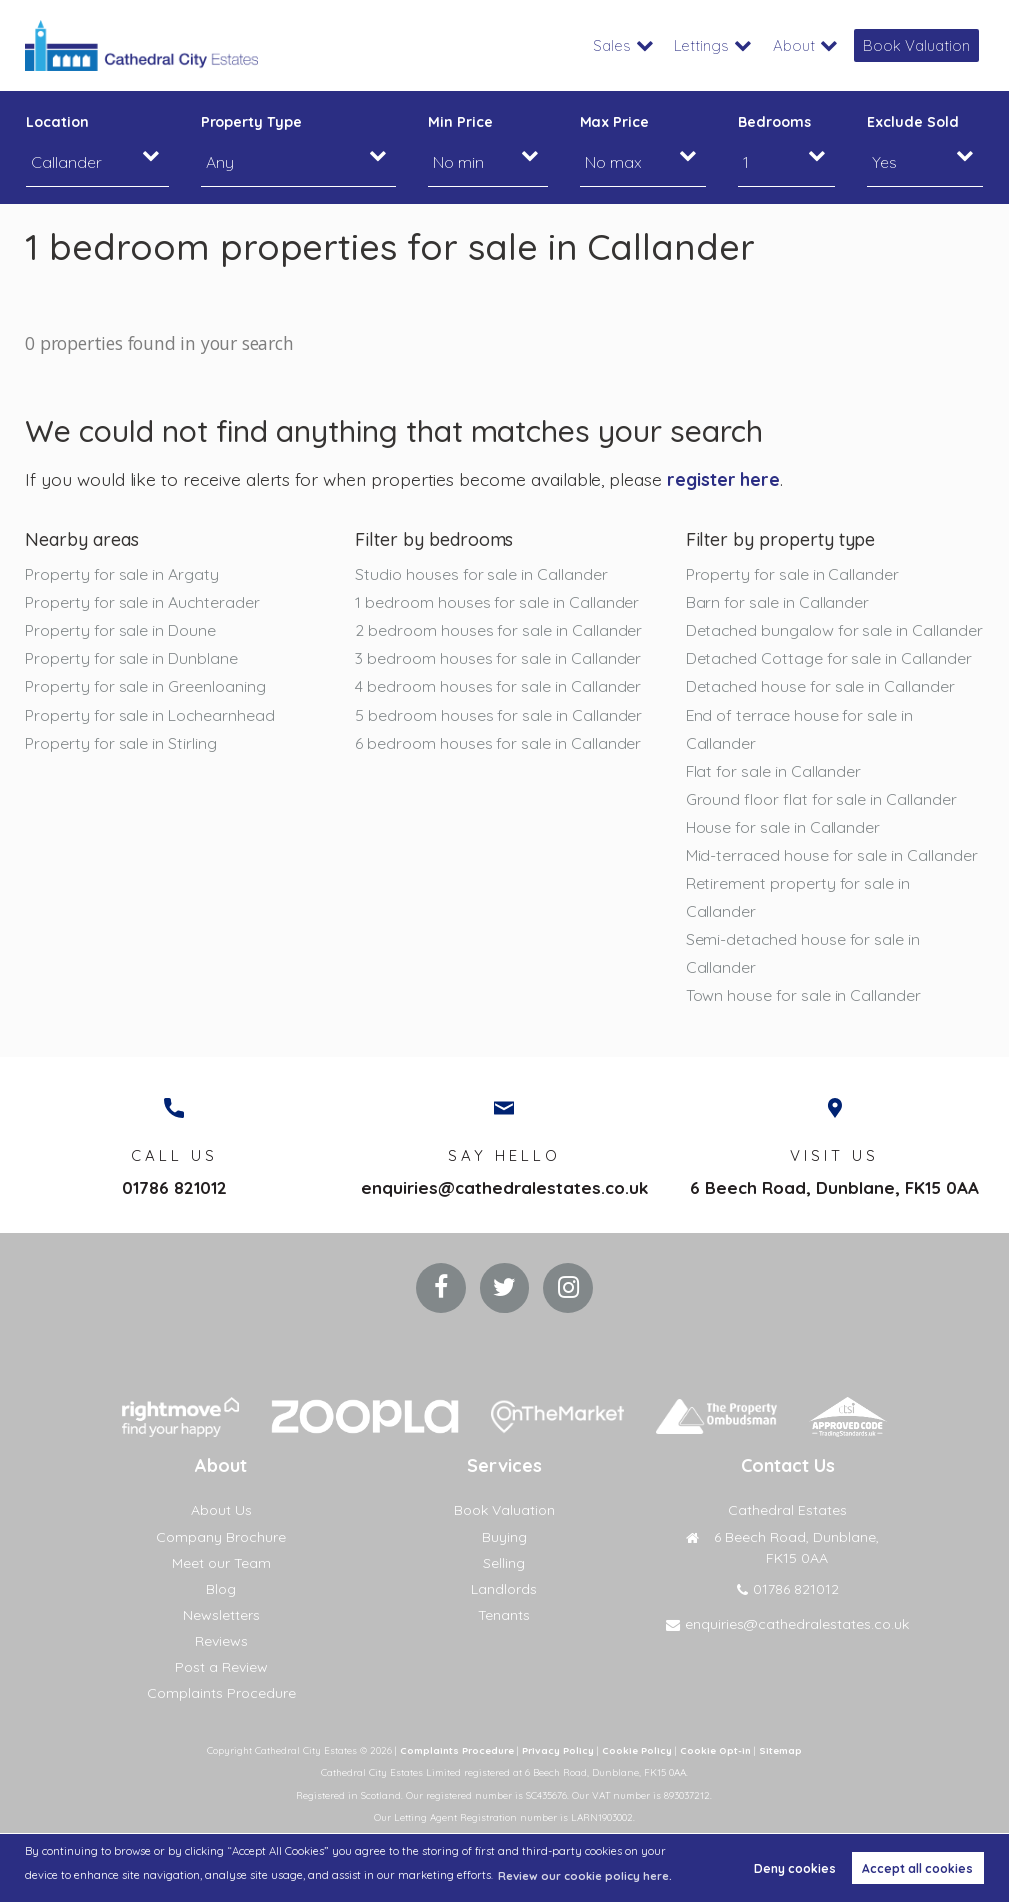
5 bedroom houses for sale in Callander (498, 715)
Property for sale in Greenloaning (145, 687)
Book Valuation (919, 46)
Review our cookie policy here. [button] (585, 1876)
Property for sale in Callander (792, 574)
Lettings (711, 46)
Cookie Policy (637, 1750)
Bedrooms (774, 122)
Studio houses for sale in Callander (481, 574)
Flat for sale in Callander (774, 771)
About (801, 46)
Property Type (251, 122)
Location (57, 122)
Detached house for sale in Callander (820, 687)
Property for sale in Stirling (120, 743)
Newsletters (221, 1615)
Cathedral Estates (787, 1510)
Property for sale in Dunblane (131, 658)
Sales (624, 46)
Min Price (460, 122)
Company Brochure (221, 1537)
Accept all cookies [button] (917, 1868)
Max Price (615, 122)
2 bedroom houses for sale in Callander (498, 630)
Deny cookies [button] (795, 1868)
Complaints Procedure (221, 1693)
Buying (504, 1537)
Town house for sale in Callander (803, 996)
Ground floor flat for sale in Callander (821, 799)
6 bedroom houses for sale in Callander (498, 743)
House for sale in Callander (783, 827)
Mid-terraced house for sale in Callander (832, 855)
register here (723, 479)
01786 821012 (174, 1187)
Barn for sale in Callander (778, 602)
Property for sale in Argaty (122, 574)
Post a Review (221, 1667)
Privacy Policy (558, 1750)
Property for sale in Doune (120, 630)
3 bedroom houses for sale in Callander (498, 658)
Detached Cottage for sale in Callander (829, 658)
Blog (221, 1589)
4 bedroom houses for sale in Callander (498, 687)
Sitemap (780, 1750)
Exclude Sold (912, 122)
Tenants (504, 1615)
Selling (504, 1563)
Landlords (504, 1589)
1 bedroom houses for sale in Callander (497, 602)
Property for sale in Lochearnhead (149, 715)
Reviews (221, 1641)
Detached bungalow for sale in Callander (834, 630)
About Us (221, 1510)
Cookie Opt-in (715, 1750)
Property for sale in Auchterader (142, 602)
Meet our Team (221, 1563)
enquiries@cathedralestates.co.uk (504, 1187)
